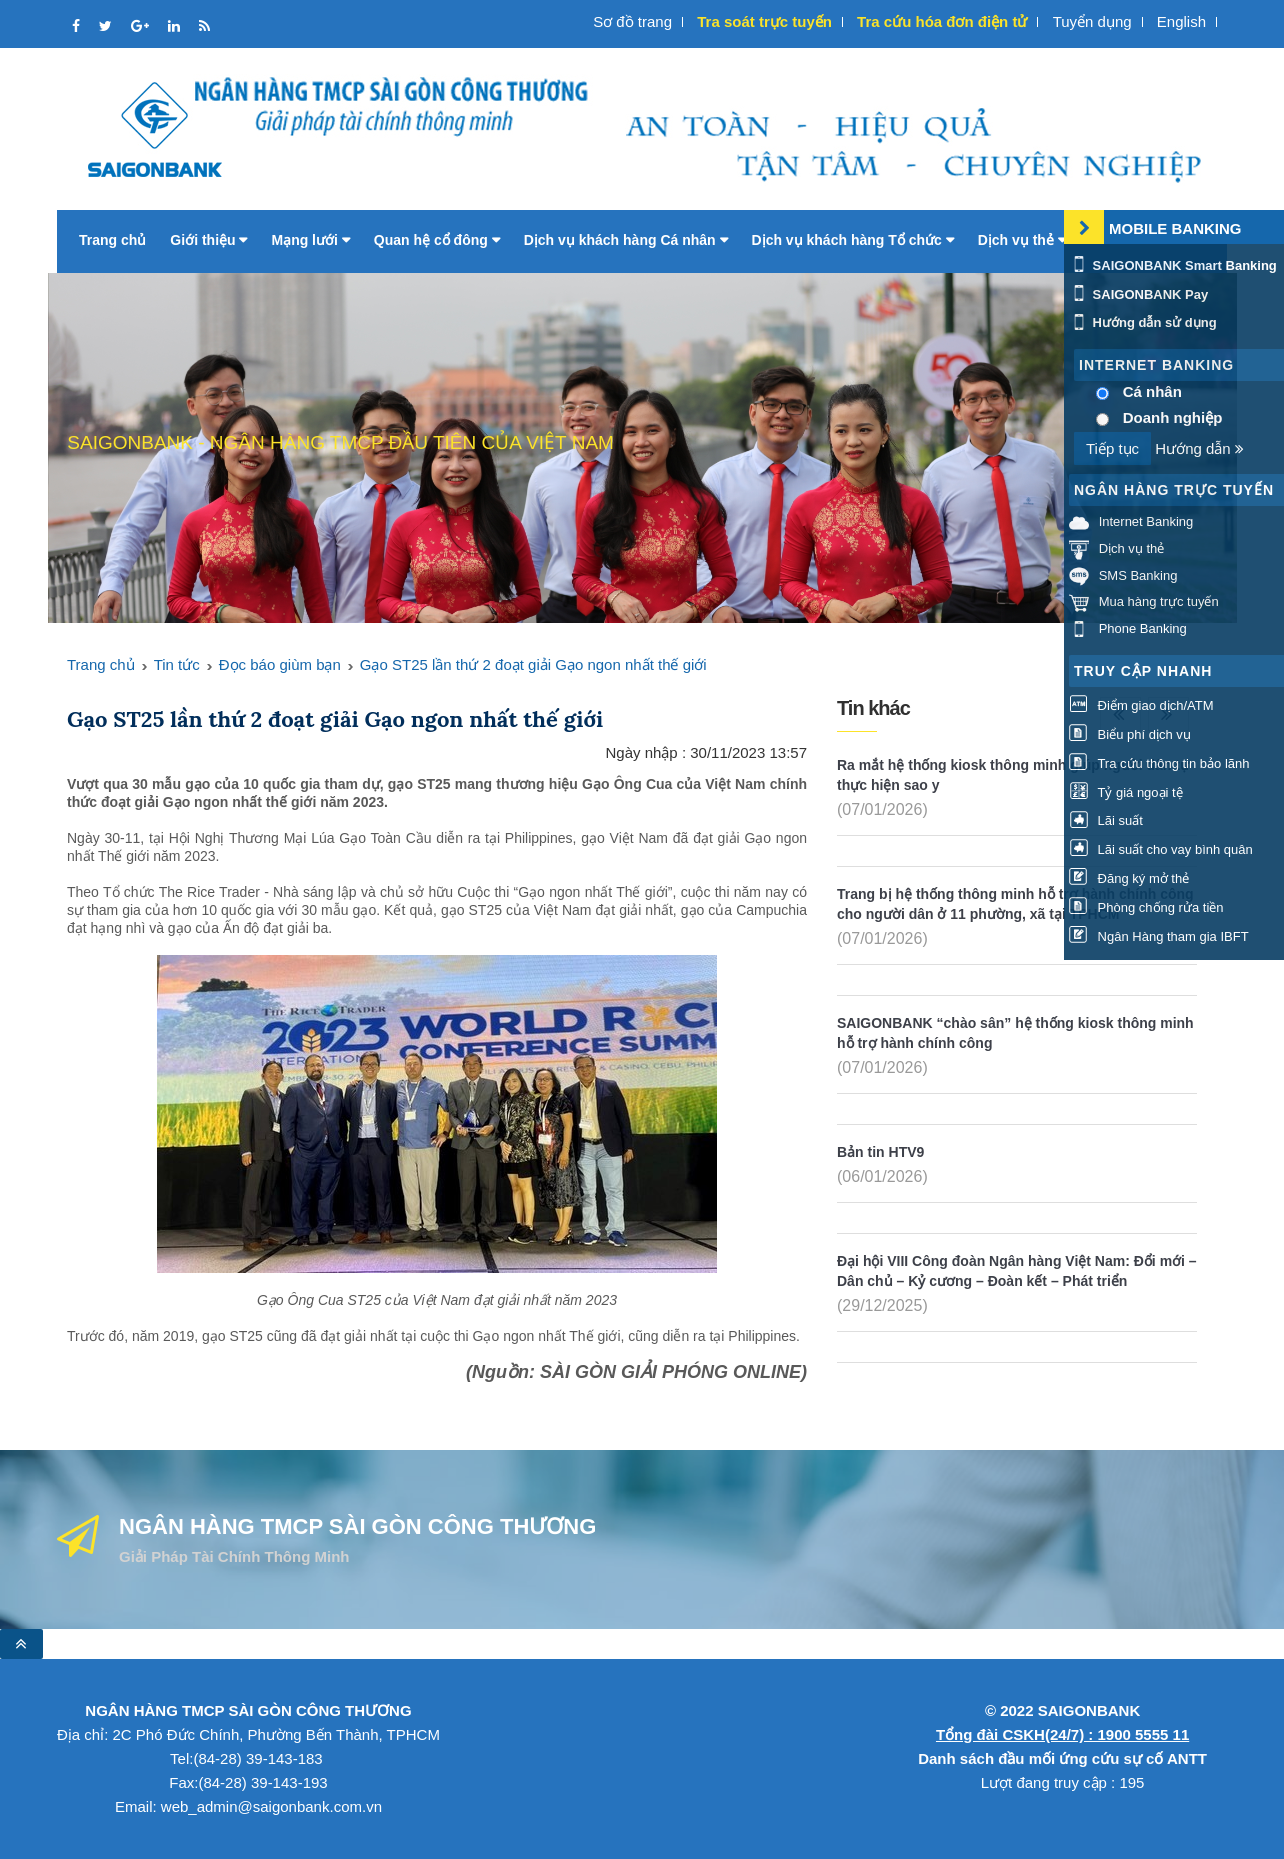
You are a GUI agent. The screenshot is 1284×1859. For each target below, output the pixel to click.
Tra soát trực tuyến (764, 21)
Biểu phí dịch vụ (1130, 734)
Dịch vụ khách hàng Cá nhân (626, 240)
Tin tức (177, 664)
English (1181, 21)
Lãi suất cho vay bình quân (1161, 849)
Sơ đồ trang (632, 21)
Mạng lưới (310, 240)
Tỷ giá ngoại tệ (1126, 792)
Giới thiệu (208, 240)
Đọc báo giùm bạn (280, 664)
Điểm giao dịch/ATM (1141, 705)
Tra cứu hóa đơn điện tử (942, 21)
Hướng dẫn (1199, 448)
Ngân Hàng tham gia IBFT (1159, 936)
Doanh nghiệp (1173, 417)
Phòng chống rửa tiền (1146, 907)
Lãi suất (1106, 820)
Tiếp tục (1112, 448)
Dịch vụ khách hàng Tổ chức (853, 240)
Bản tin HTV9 (880, 1152)
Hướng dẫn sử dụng (1143, 322)
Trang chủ (112, 240)
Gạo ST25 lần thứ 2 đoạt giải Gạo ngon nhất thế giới (533, 664)
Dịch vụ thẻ (1022, 240)
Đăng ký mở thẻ (1129, 878)
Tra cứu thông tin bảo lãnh (1159, 763)
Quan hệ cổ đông (437, 240)
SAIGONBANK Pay (1138, 294)
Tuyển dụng (1092, 21)
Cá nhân (1152, 391)
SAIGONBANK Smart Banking (1173, 265)
